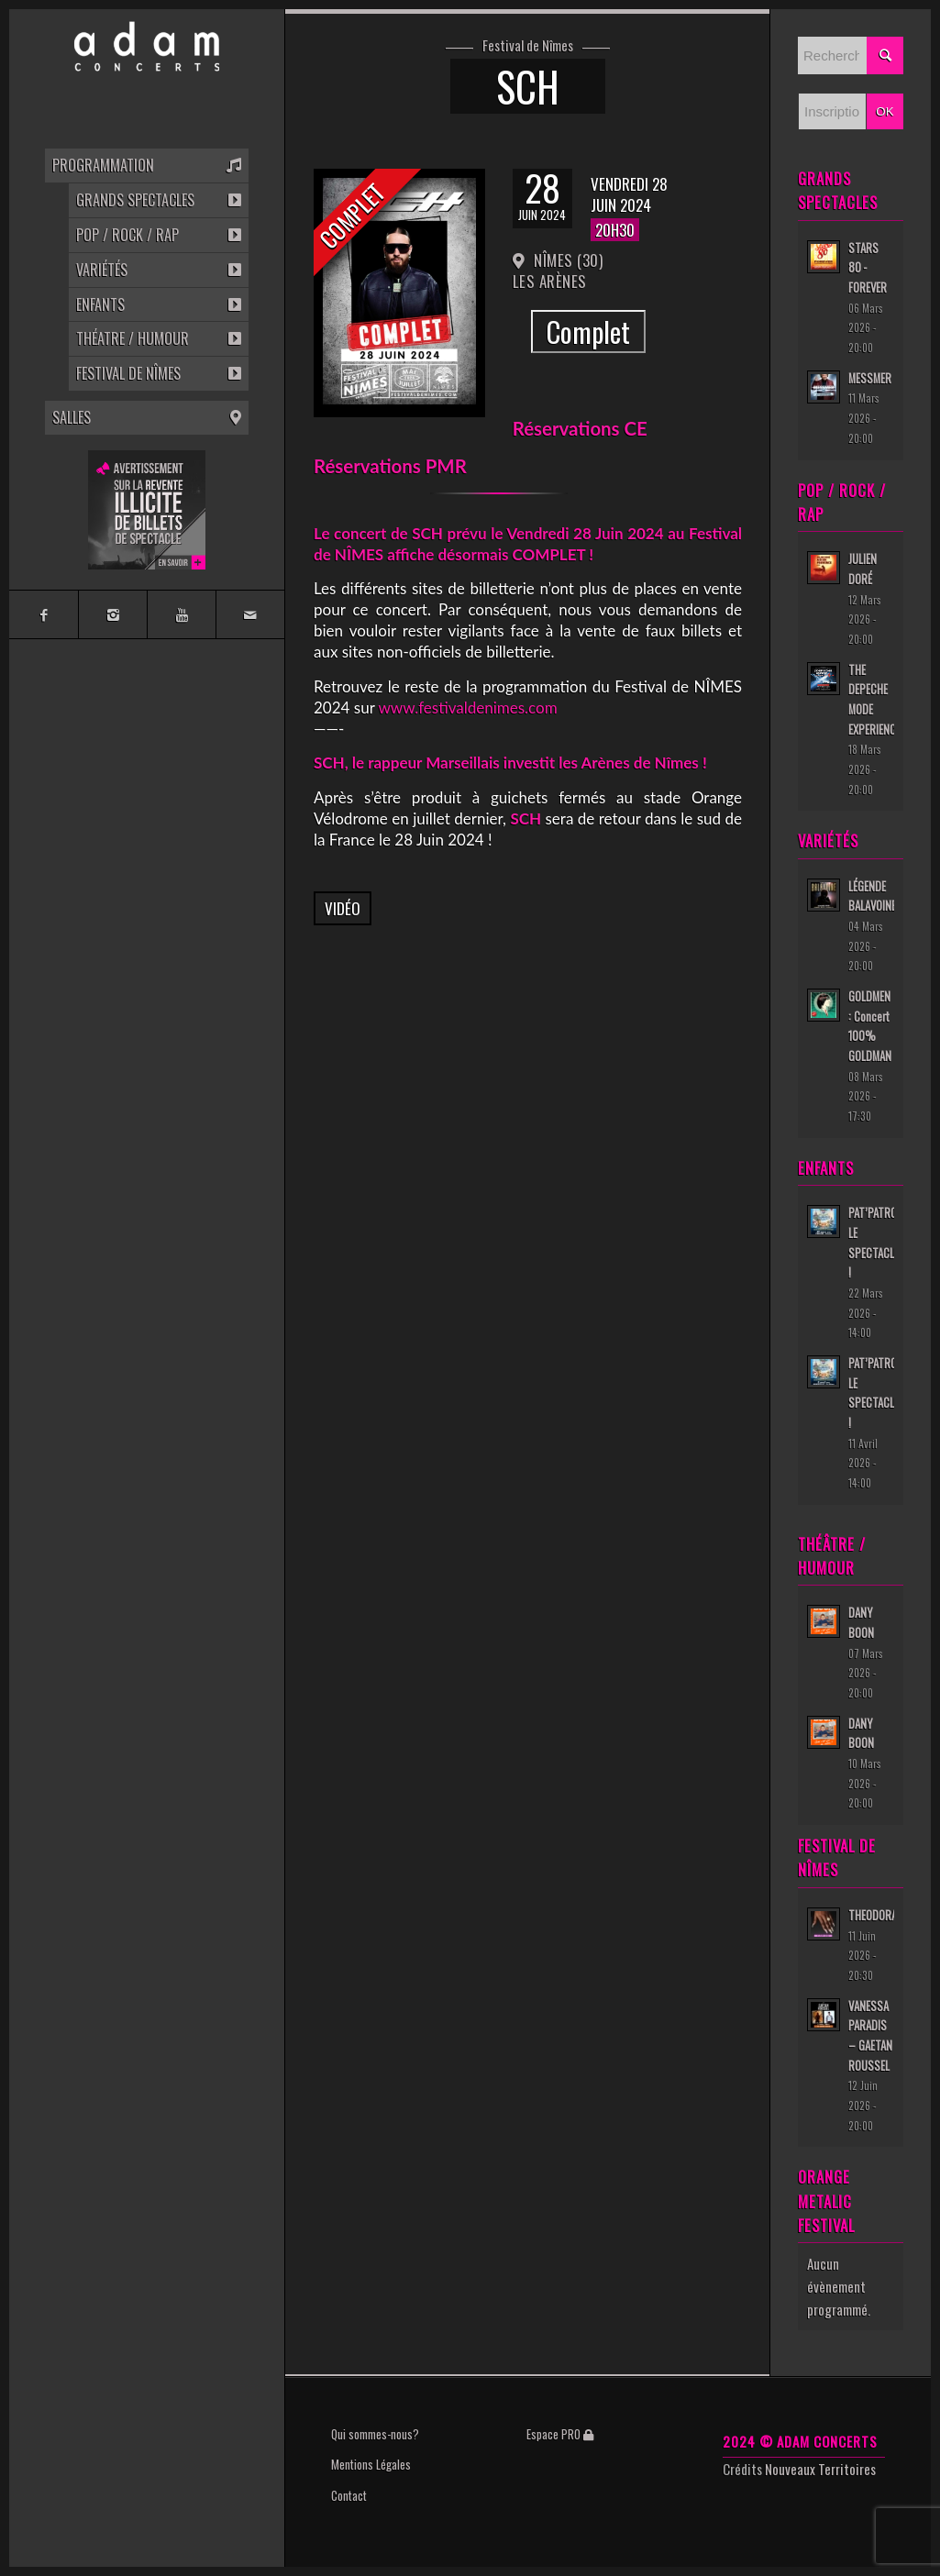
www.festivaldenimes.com (467, 707)
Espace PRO (559, 2434)
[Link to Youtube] (181, 614)
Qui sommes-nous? (375, 2434)
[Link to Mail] (250, 614)
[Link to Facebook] (43, 614)
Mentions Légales (371, 2464)
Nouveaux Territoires (820, 2469)
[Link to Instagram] (112, 614)
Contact (349, 2495)
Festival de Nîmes (527, 46)
